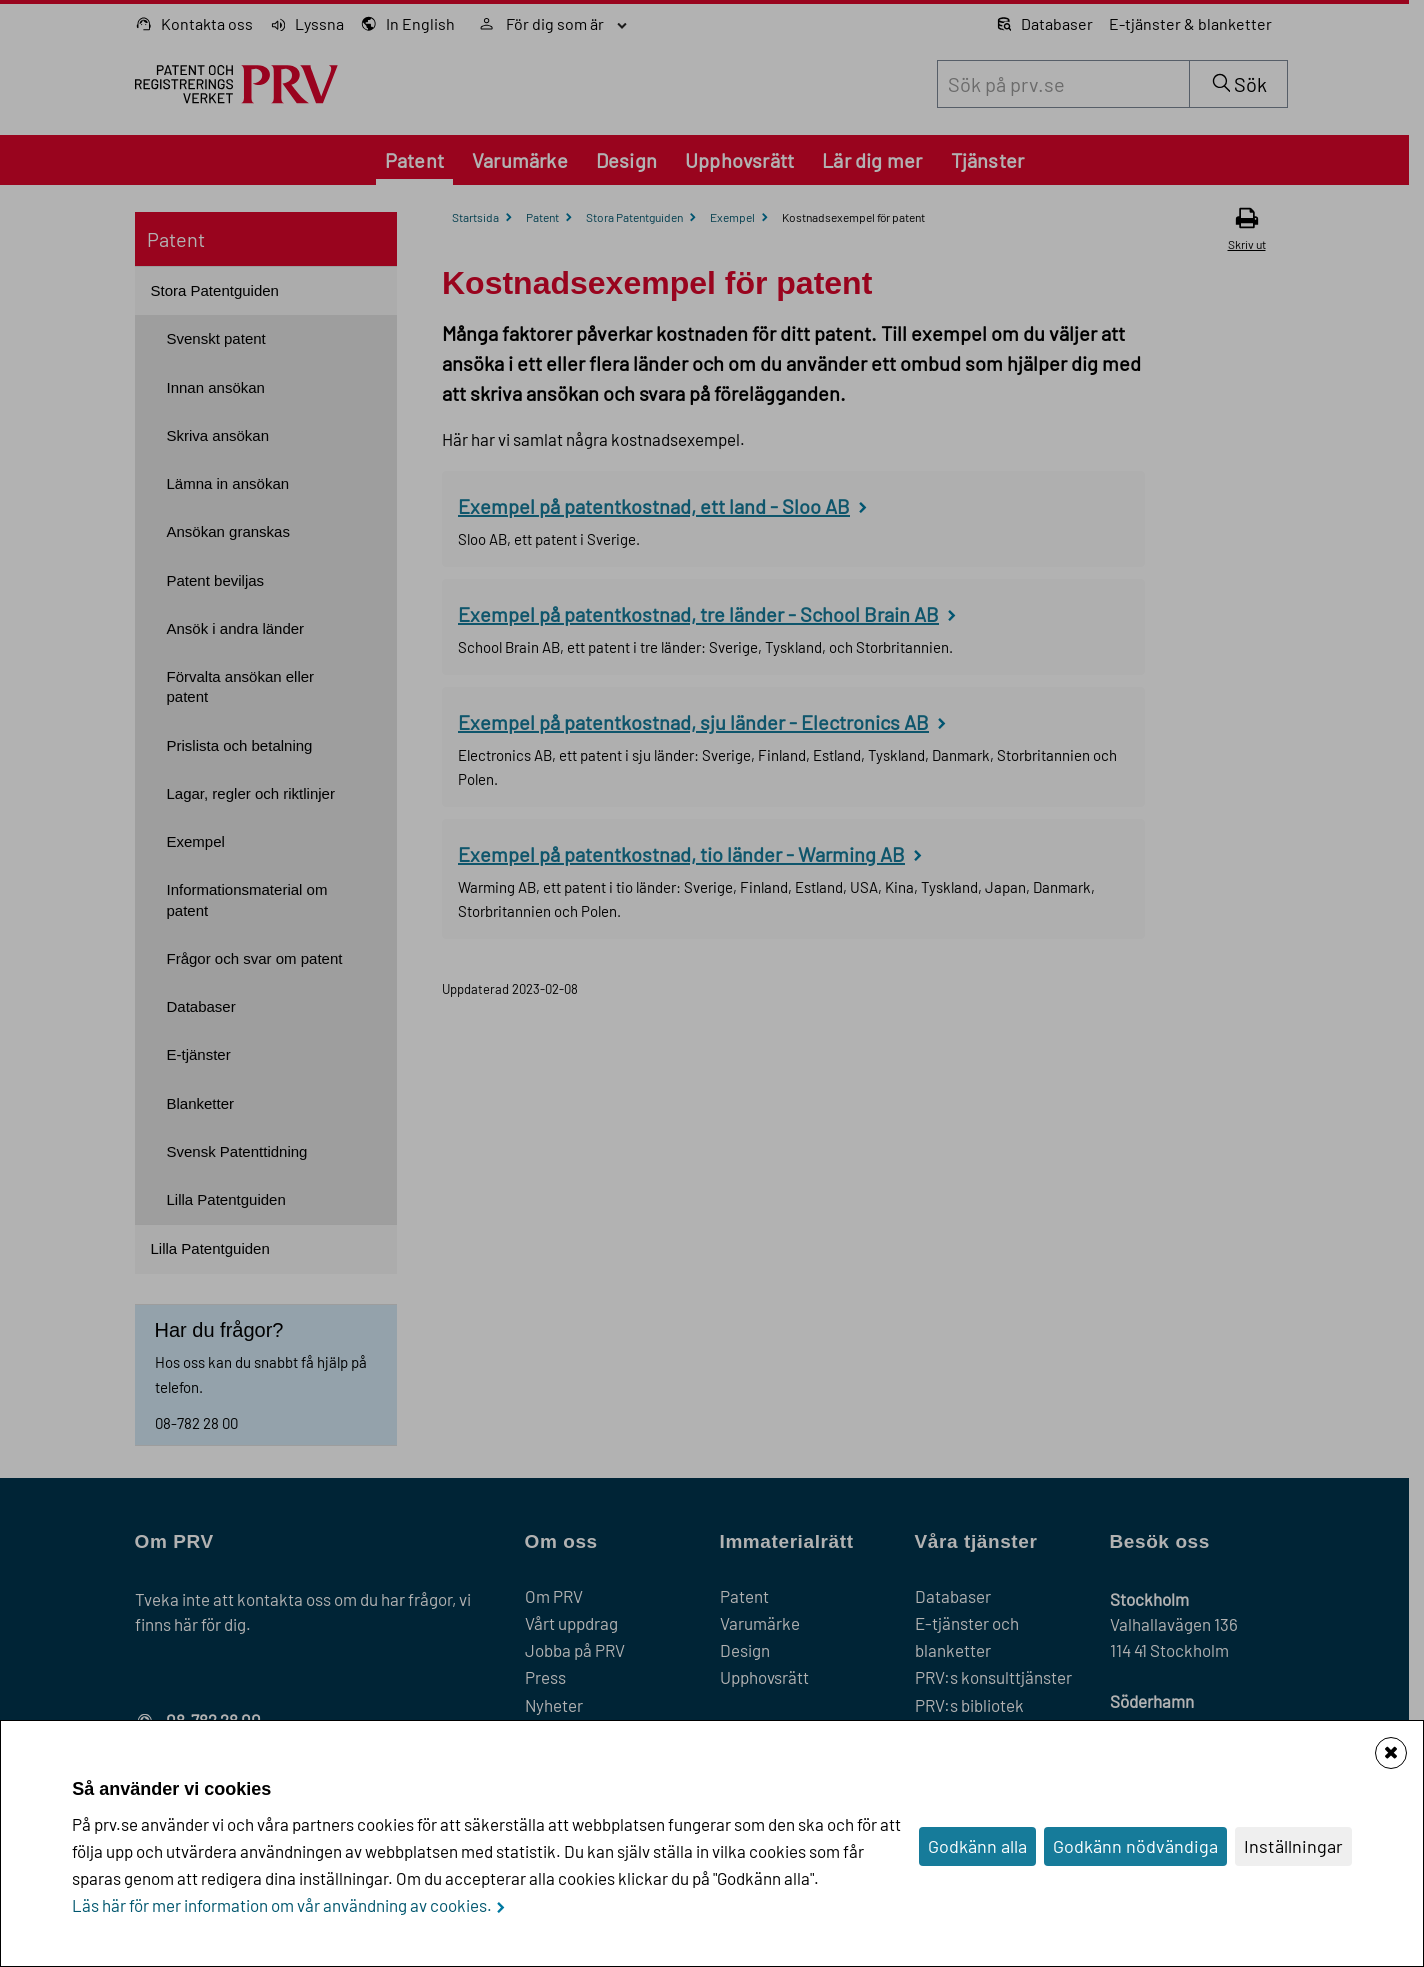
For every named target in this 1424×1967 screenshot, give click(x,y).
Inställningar (1293, 1846)
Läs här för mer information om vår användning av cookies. (282, 1905)
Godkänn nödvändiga (1135, 1846)
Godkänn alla (977, 1846)
